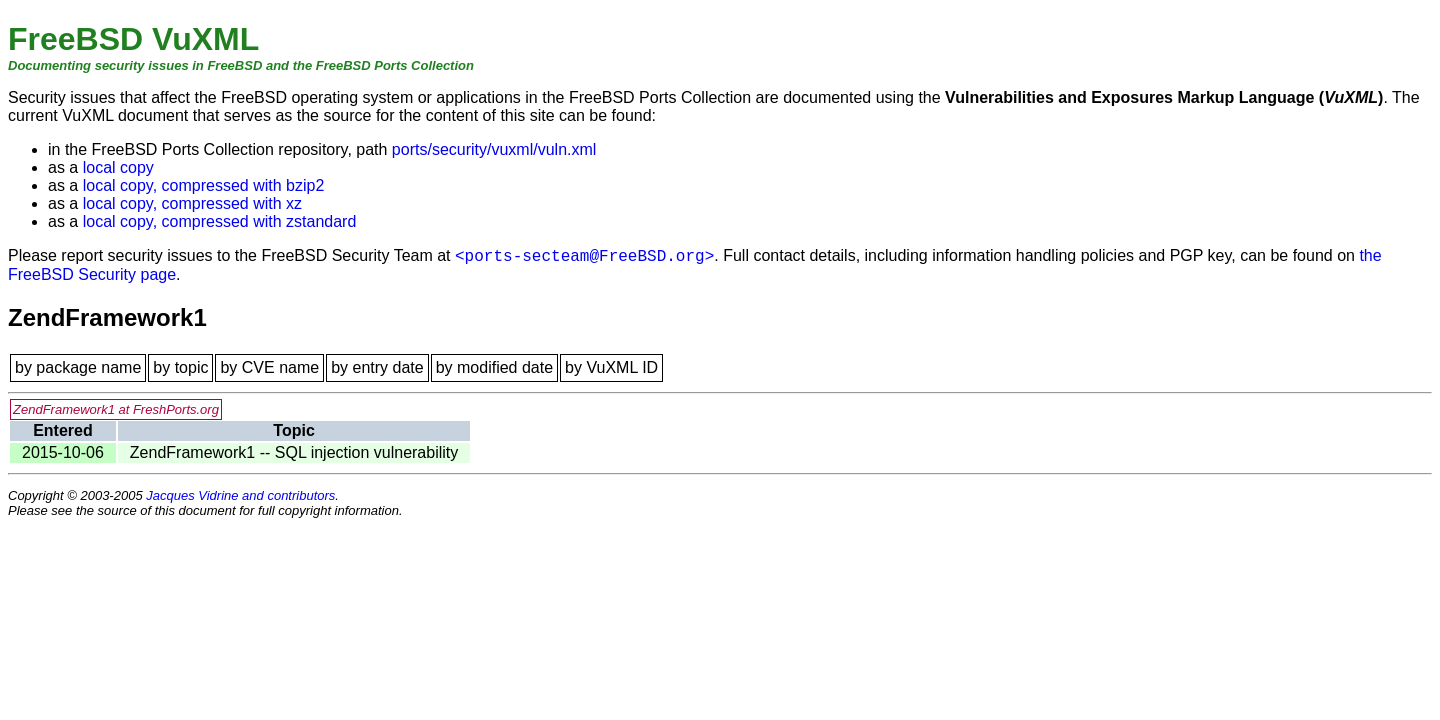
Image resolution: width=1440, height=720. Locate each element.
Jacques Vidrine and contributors (240, 495)
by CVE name (269, 367)
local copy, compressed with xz (192, 203)
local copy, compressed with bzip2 (204, 185)
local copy (118, 167)
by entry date (377, 367)
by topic (180, 367)
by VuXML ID (611, 367)
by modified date (494, 367)
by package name (78, 367)
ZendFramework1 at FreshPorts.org (116, 409)
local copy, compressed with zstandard (220, 221)
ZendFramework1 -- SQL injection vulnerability (294, 452)
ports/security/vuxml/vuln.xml (494, 149)
